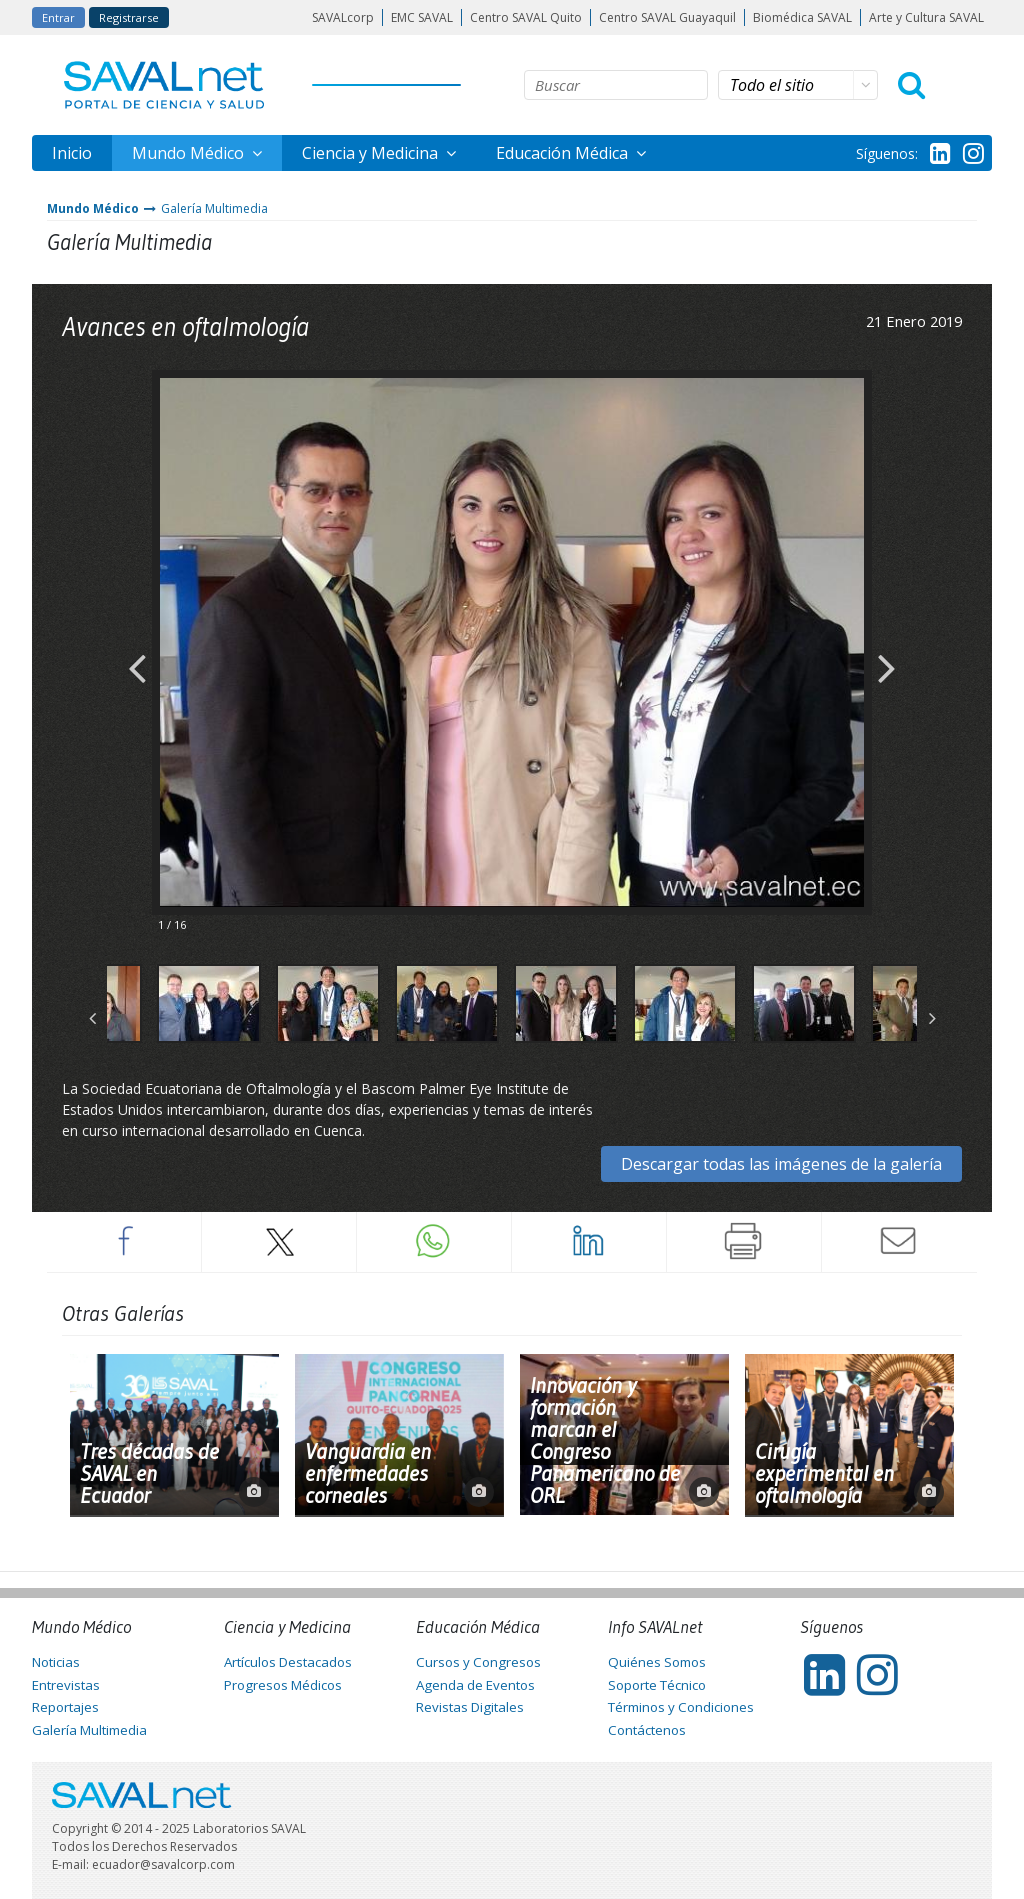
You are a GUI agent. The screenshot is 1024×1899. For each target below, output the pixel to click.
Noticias (56, 1662)
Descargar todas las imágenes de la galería (781, 1164)
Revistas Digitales (470, 1707)
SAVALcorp (343, 17)
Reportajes (65, 1707)
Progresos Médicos (283, 1685)
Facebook (124, 1241)
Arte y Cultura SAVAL (926, 17)
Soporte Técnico (657, 1685)
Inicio (72, 153)
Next (887, 652)
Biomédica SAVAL (802, 17)
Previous (137, 652)
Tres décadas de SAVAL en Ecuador (149, 1474)
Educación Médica (564, 153)
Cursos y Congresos (478, 1662)
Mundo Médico (190, 153)
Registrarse (129, 17)
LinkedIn (589, 1241)
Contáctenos (647, 1730)
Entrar (58, 17)
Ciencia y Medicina (372, 153)
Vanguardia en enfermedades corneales (368, 1474)
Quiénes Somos (657, 1662)
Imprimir (744, 1241)
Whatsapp (434, 1241)
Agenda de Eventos (475, 1685)
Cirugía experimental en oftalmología (824, 1474)
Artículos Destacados (288, 1662)
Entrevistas (66, 1685)
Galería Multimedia (214, 208)
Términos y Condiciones (681, 1707)
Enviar (899, 1241)
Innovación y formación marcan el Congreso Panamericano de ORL (605, 1441)
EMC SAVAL (422, 17)
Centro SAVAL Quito (526, 17)
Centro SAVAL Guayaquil (667, 17)
